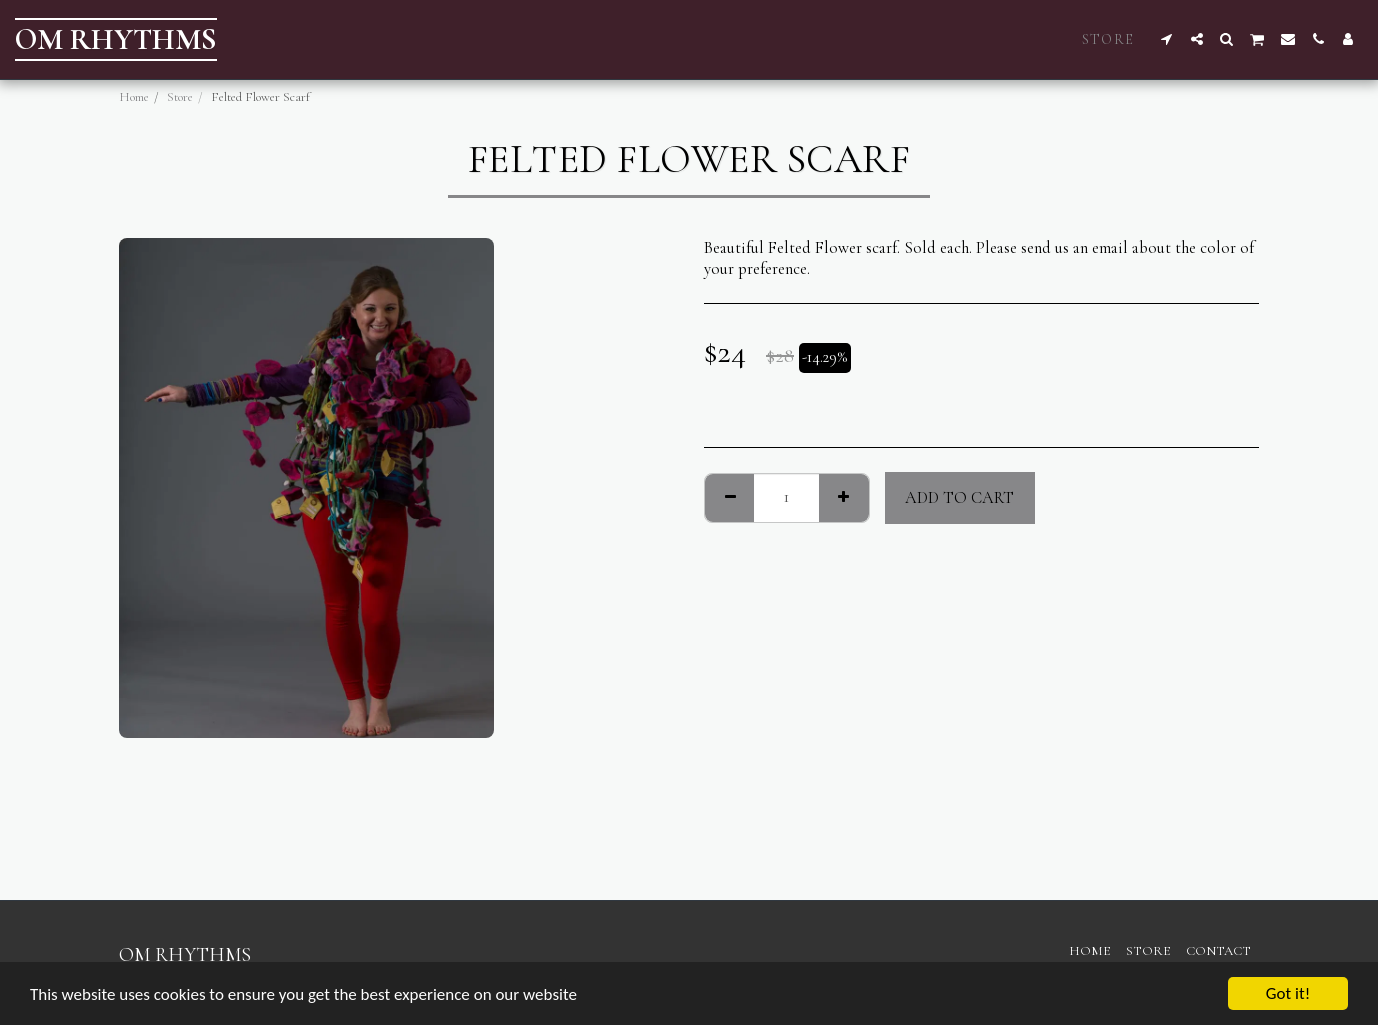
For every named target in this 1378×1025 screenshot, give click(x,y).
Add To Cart (959, 498)
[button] (1167, 39)
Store (180, 97)
